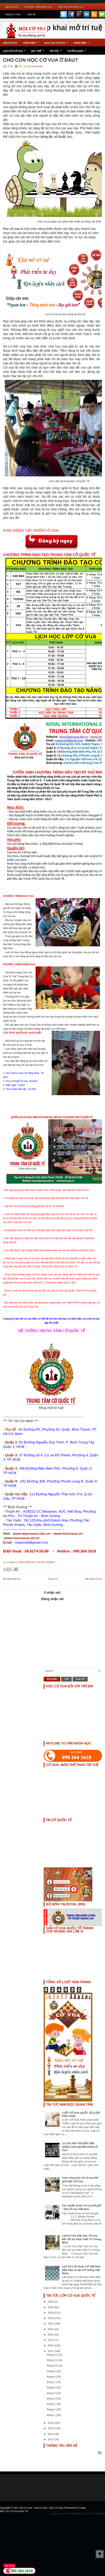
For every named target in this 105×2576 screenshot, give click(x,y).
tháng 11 (52, 2360)
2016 (51, 2422)
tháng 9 (51, 2371)
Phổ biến (52, 1679)
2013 (51, 2439)
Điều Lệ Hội (11, 7)
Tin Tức (56, 49)
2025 (51, 2307)
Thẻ (66, 1679)
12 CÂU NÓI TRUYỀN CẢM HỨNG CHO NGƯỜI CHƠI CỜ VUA (80, 2147)
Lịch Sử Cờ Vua (15, 49)
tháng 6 (51, 2387)
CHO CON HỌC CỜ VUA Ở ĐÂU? (40, 60)
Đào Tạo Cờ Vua (57, 41)
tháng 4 (51, 2398)
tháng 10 (52, 2365)
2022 (51, 2323)
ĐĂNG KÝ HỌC (13, 14)
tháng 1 (51, 2415)
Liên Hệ (31, 14)
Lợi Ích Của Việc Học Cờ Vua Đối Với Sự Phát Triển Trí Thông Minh (81, 2239)
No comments (34, 66)
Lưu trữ (80, 1679)
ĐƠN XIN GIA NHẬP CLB (70, 7)
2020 (51, 2334)
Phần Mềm (82, 41)
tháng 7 (51, 2382)
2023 (51, 2318)
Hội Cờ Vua (10, 43)
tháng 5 (51, 2393)
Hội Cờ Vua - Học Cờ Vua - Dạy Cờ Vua (41, 2507)
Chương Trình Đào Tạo (38, 7)
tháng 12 (52, 2354)
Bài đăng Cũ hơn (93, 1579)
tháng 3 (51, 2403)
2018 (51, 2345)
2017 (51, 2351)
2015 (51, 2428)
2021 (51, 2329)
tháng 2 (51, 2409)
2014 (51, 2433)
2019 (51, 2340)
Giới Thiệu (32, 41)
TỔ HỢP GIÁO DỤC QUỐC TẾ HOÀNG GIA (83, 2513)
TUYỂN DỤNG (78, 49)
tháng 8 (51, 2376)
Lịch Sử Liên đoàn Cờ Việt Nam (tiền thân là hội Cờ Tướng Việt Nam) (81, 2270)
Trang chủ (53, 1579)
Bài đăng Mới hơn (12, 1579)
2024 (51, 2312)
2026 (51, 2301)
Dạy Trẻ (39, 49)
